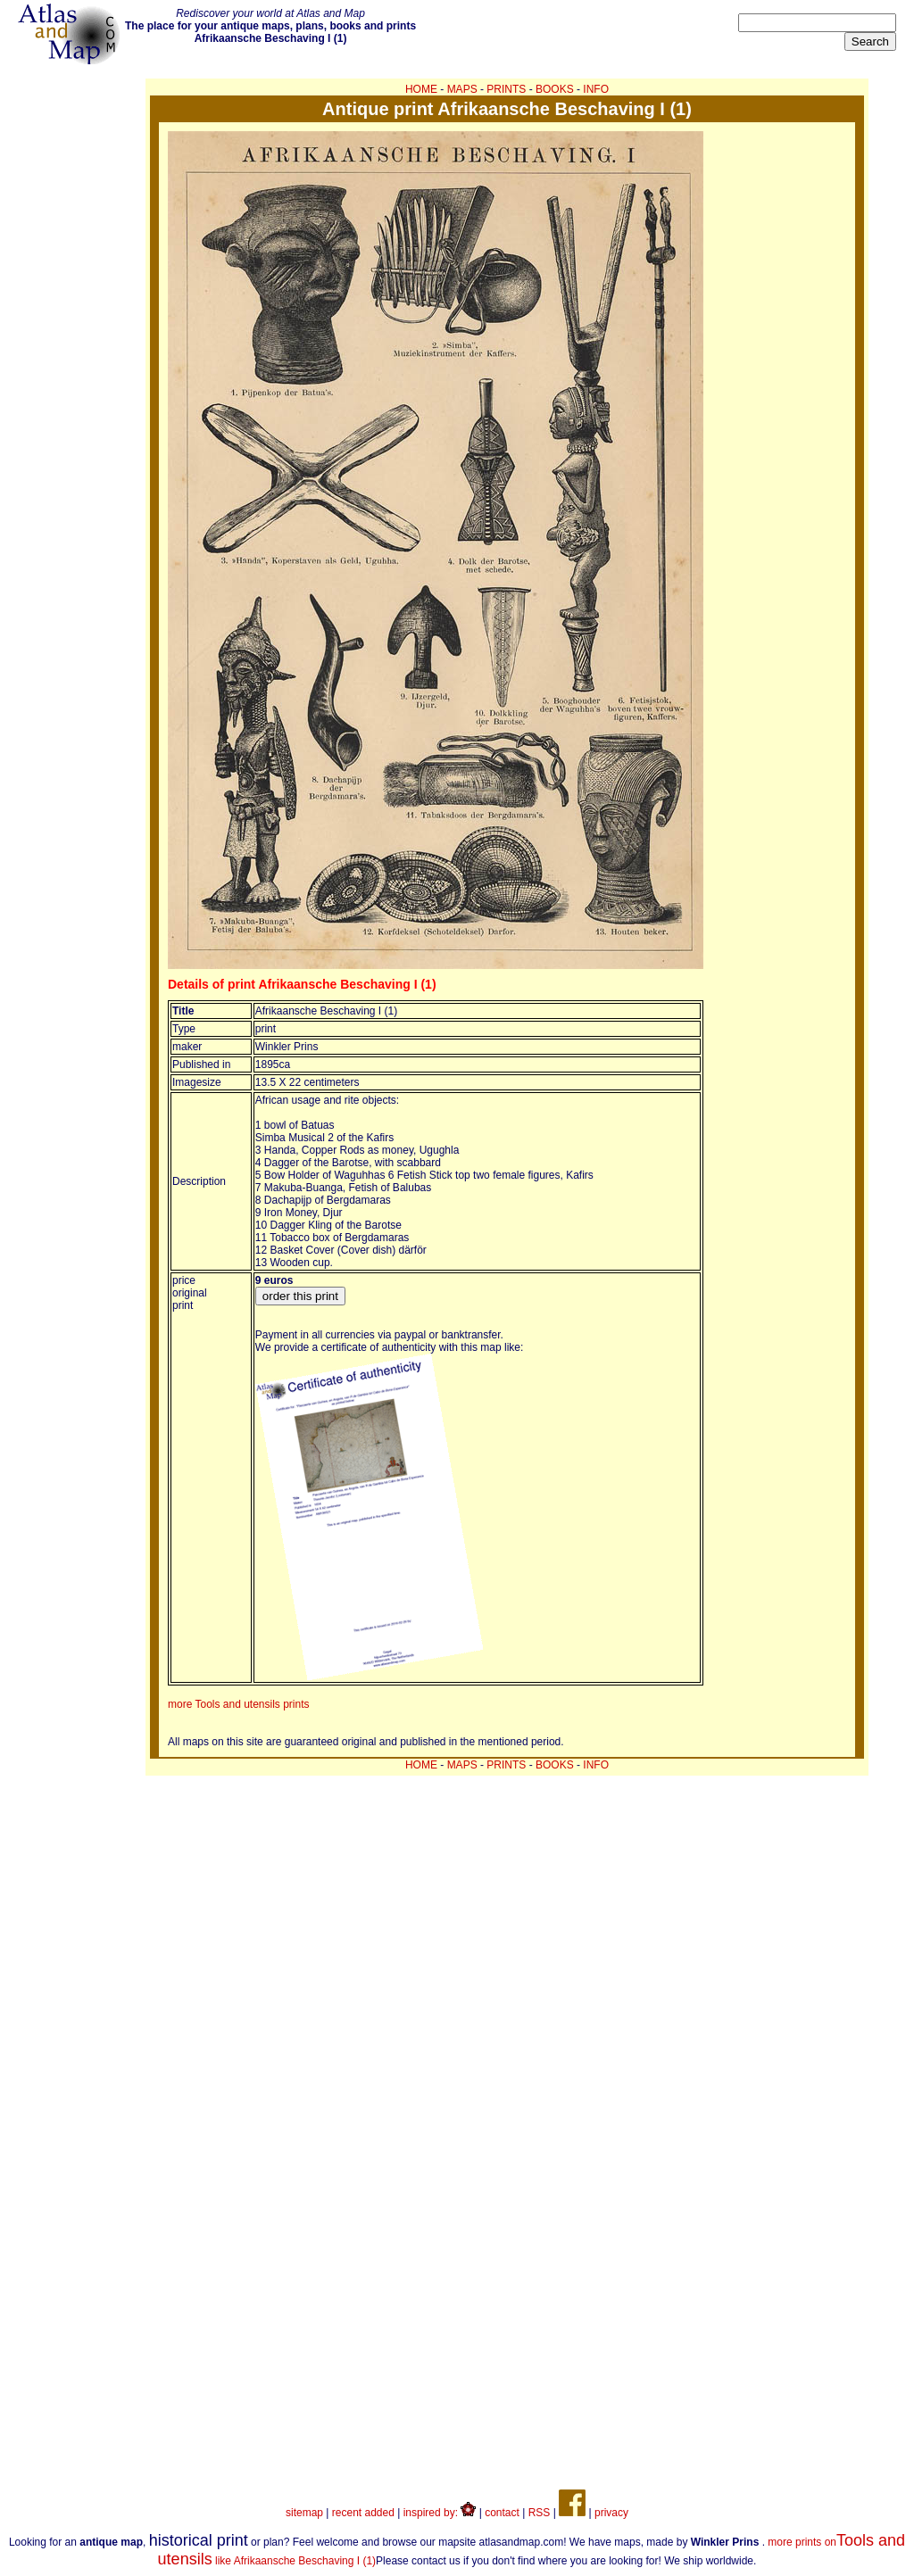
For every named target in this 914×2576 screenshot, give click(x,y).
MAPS (462, 89)
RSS (539, 2512)
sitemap (304, 2512)
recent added (363, 2512)
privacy (611, 2512)
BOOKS (555, 89)
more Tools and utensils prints (239, 1704)
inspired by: (440, 2512)
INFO (596, 89)
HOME (421, 89)
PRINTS (506, 89)
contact (502, 2512)
